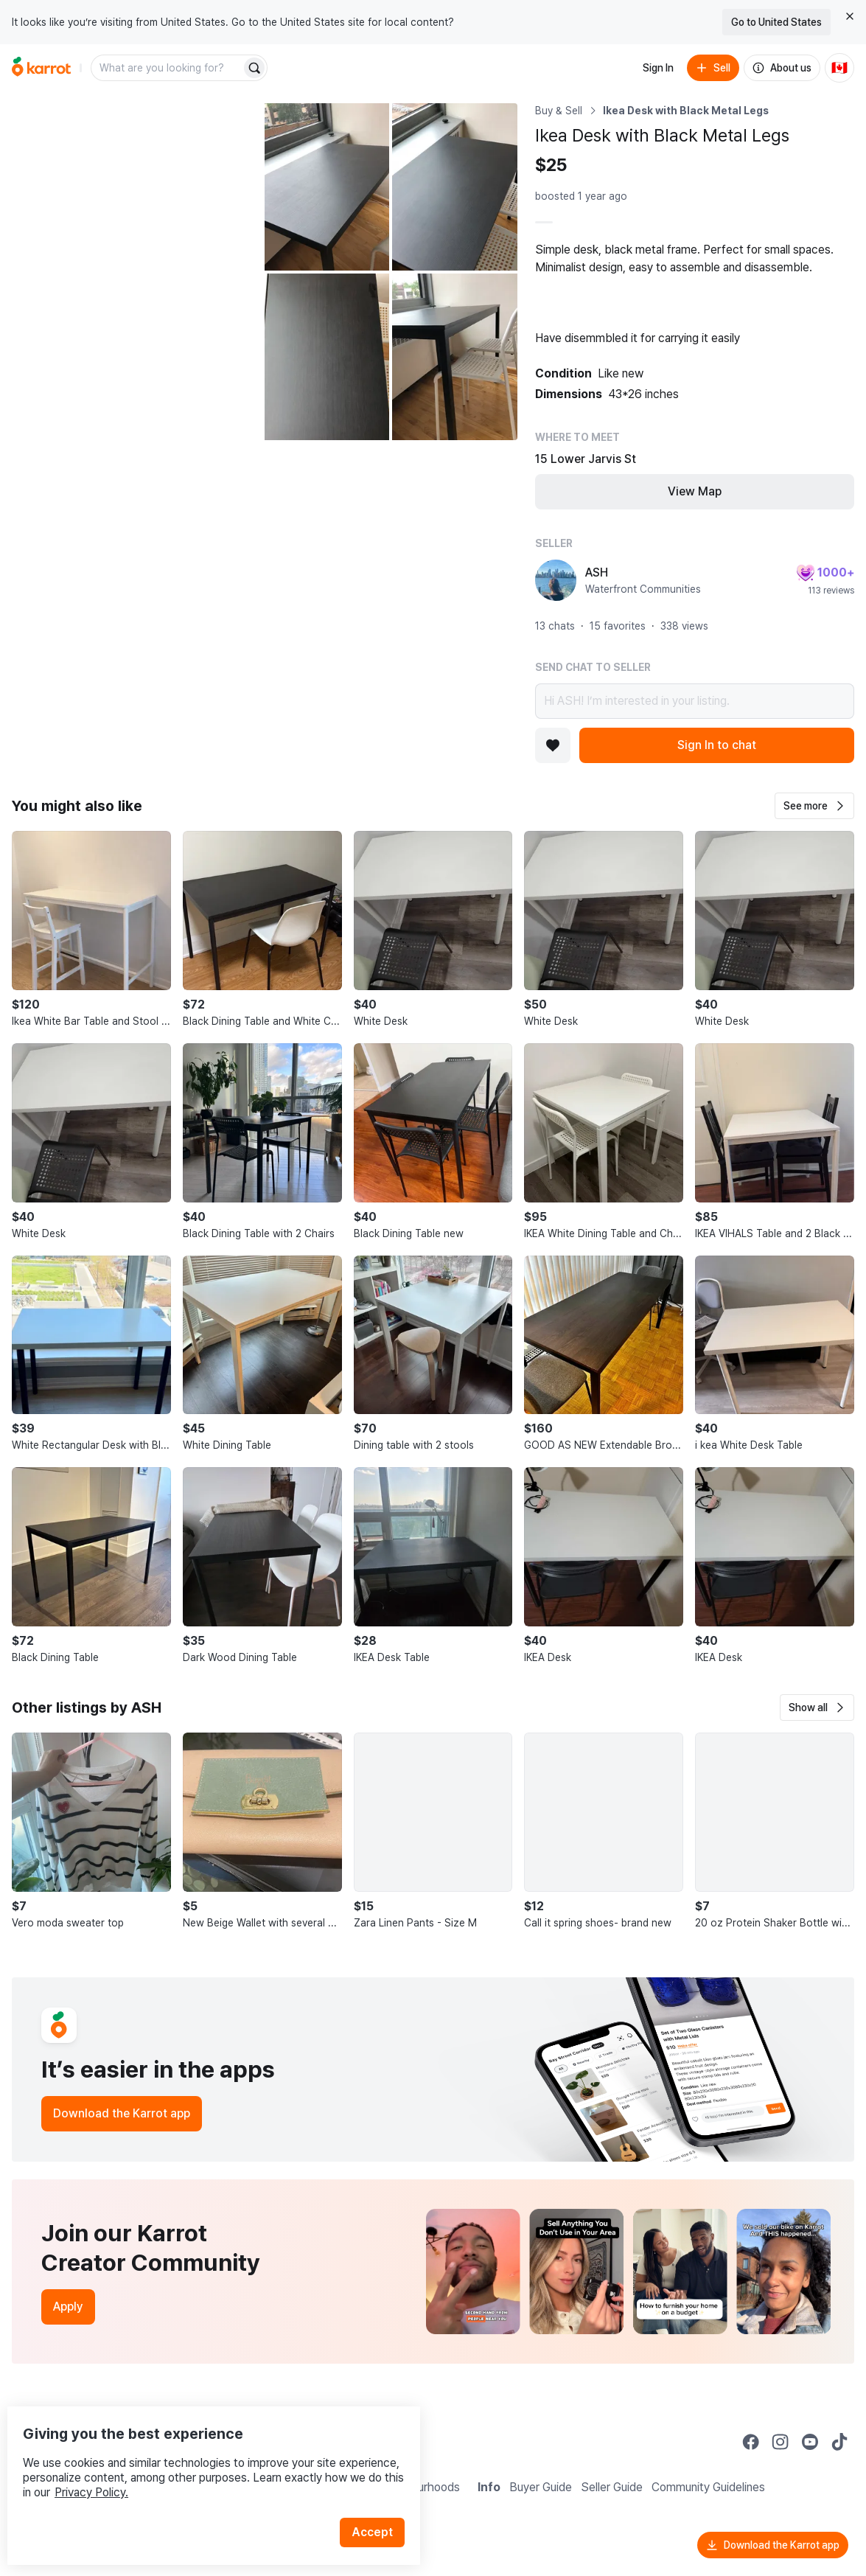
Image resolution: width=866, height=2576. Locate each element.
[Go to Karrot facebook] (751, 2442)
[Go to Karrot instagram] (780, 2442)
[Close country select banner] (849, 16)
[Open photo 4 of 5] (327, 357)
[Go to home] (41, 68)
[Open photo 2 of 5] (327, 187)
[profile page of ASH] (555, 580)
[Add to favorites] (552, 745)
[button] (814, 806)
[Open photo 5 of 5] (454, 357)
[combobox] (167, 68)
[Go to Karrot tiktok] (839, 2442)
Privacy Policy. (197, 2462)
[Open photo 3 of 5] (454, 187)
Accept (380, 2502)
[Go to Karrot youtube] (810, 2442)
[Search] (254, 68)
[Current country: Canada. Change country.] (839, 68)
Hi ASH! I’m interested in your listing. (694, 701)
